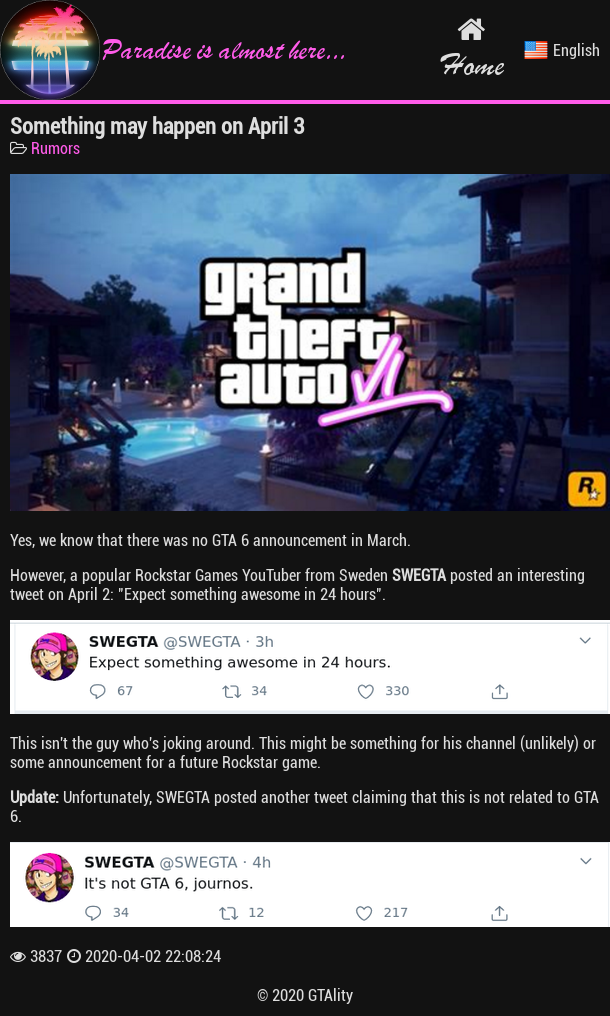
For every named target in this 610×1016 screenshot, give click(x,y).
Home (471, 49)
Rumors (55, 148)
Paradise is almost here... (173, 50)
